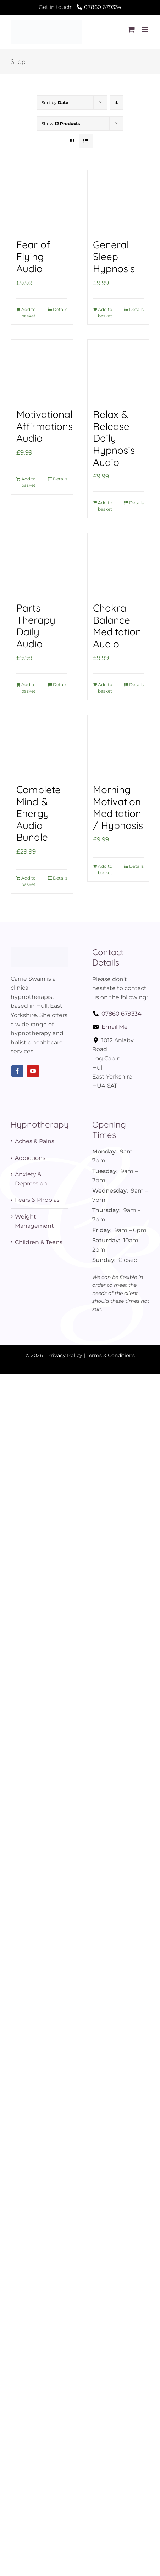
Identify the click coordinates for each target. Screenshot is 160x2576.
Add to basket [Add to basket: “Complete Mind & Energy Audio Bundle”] (28, 881)
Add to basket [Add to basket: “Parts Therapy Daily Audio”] (28, 688)
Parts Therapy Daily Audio (35, 626)
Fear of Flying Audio (33, 256)
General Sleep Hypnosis (114, 256)
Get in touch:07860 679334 (80, 7)
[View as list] (86, 141)
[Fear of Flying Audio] (42, 201)
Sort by (55, 102)
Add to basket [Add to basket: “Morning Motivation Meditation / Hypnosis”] (105, 869)
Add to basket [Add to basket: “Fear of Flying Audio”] (28, 312)
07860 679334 (117, 1013)
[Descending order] (116, 102)
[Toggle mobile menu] (145, 29)
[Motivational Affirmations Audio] (42, 371)
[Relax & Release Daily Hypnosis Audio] (118, 371)
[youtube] (33, 1071)
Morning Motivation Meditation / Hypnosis (118, 807)
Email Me (110, 1026)
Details (60, 309)
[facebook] (17, 1071)
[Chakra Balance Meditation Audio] (118, 564)
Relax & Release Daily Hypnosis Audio (114, 438)
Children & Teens (38, 1242)
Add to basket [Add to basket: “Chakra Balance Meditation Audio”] (105, 688)
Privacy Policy (64, 1355)
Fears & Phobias (37, 1199)
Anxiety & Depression (31, 1179)
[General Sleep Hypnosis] (118, 201)
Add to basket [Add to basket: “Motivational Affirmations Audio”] (28, 482)
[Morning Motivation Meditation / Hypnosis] (118, 746)
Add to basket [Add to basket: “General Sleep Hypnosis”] (105, 312)
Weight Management (34, 1221)
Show (61, 123)
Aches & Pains (34, 1141)
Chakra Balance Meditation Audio (117, 626)
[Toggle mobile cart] (131, 29)
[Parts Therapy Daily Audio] (42, 564)
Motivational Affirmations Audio (44, 426)
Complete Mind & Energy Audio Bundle (38, 813)
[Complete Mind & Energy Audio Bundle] (42, 746)
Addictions (30, 1158)
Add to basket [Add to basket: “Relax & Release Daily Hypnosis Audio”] (105, 506)
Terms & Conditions (111, 1355)
